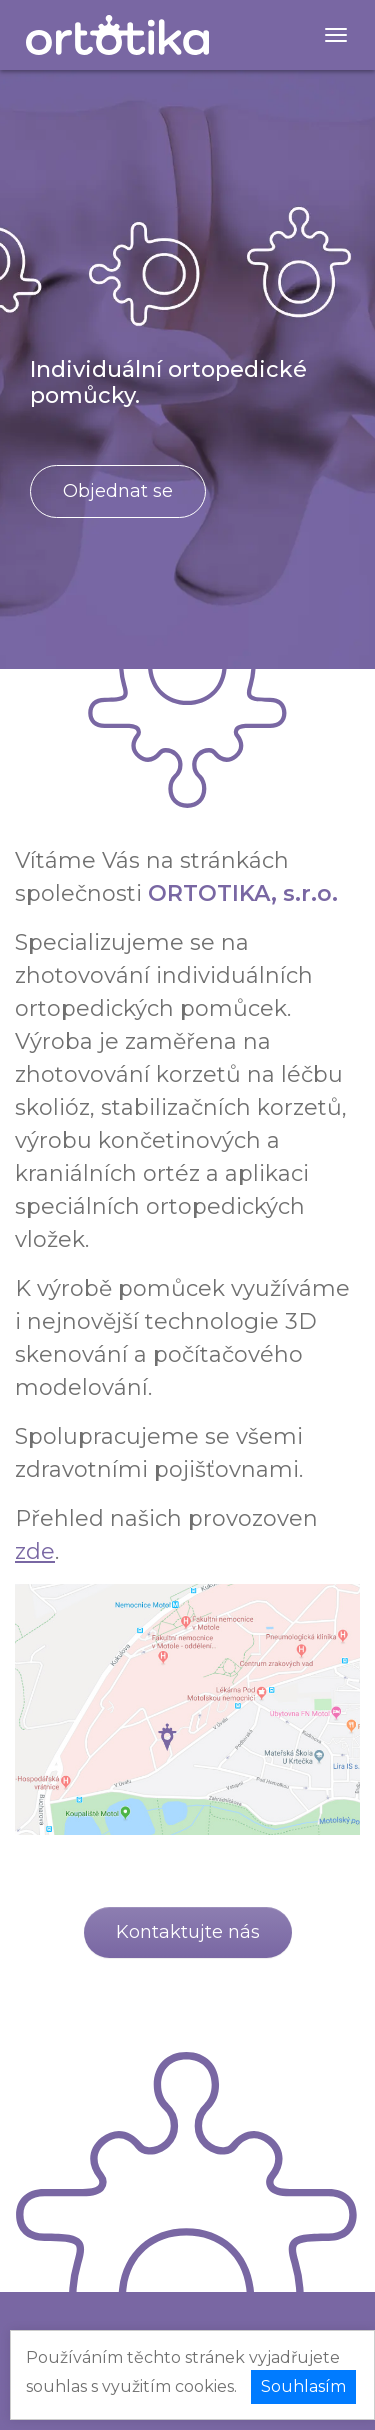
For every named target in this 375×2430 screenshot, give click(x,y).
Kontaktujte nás (188, 1932)
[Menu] (336, 35)
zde (35, 1551)
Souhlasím (303, 2386)
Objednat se (118, 491)
